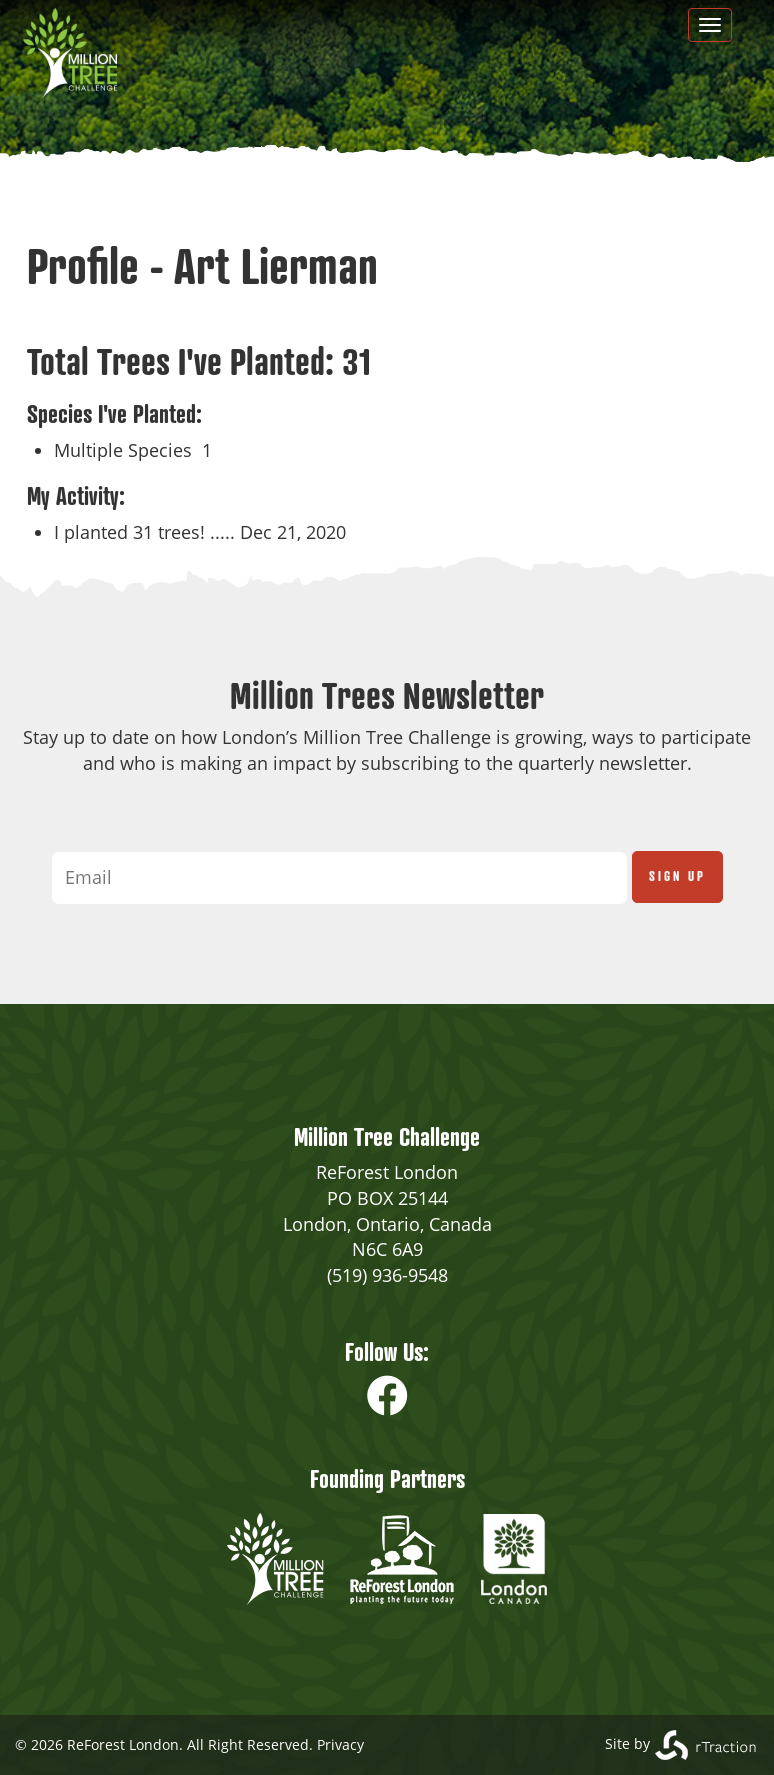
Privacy (340, 1744)
